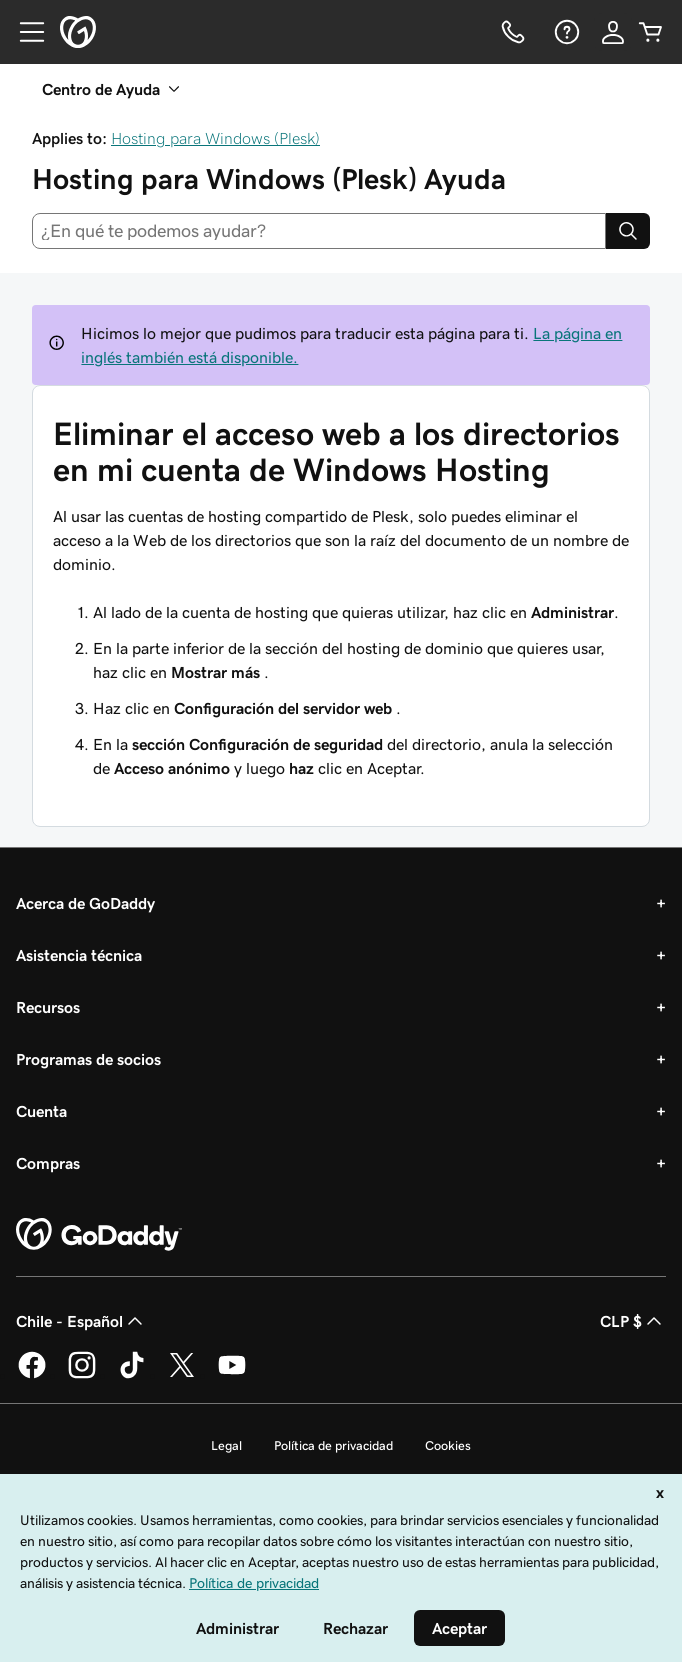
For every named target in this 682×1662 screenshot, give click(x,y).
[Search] (628, 231)
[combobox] (319, 231)
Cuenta (41, 1111)
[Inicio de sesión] (613, 32)
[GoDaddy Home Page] (99, 1235)
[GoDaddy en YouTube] (232, 1375)
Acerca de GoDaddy (85, 903)
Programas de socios (88, 1059)
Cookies (448, 1445)
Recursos (48, 1007)
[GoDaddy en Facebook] (32, 1375)
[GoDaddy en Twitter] (182, 1375)
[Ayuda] (565, 32)
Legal (226, 1445)
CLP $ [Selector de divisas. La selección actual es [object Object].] (633, 1321)
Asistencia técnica (79, 955)
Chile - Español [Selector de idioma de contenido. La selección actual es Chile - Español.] (81, 1321)
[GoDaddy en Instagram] (82, 1375)
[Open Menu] (24, 32)
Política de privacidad (333, 1445)
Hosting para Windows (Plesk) (215, 138)
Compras (48, 1163)
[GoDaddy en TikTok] (132, 1375)
